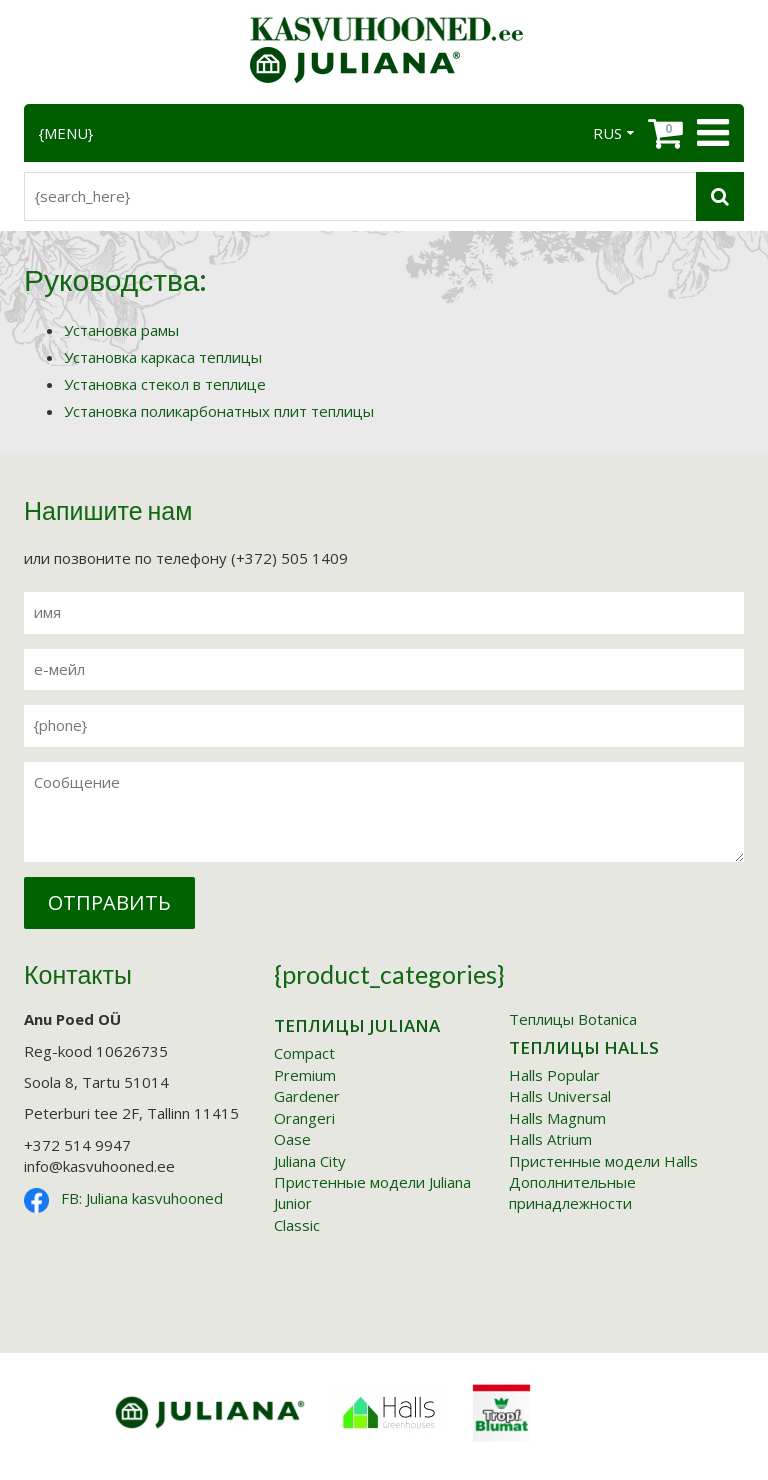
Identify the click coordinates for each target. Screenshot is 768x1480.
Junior (293, 1203)
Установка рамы (121, 330)
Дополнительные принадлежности (572, 1192)
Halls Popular (554, 1075)
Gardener (307, 1096)
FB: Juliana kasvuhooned (142, 1198)
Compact (304, 1053)
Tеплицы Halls (584, 1047)
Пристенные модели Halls (603, 1161)
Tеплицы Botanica (573, 1019)
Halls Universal (560, 1096)
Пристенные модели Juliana (372, 1182)
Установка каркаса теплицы (163, 357)
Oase (292, 1139)
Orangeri (304, 1118)
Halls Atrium (550, 1139)
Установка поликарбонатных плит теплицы (219, 411)
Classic (297, 1225)
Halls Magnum (557, 1118)
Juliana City (310, 1161)
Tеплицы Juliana (357, 1025)
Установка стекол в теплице (165, 384)
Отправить (109, 902)
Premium (305, 1075)
